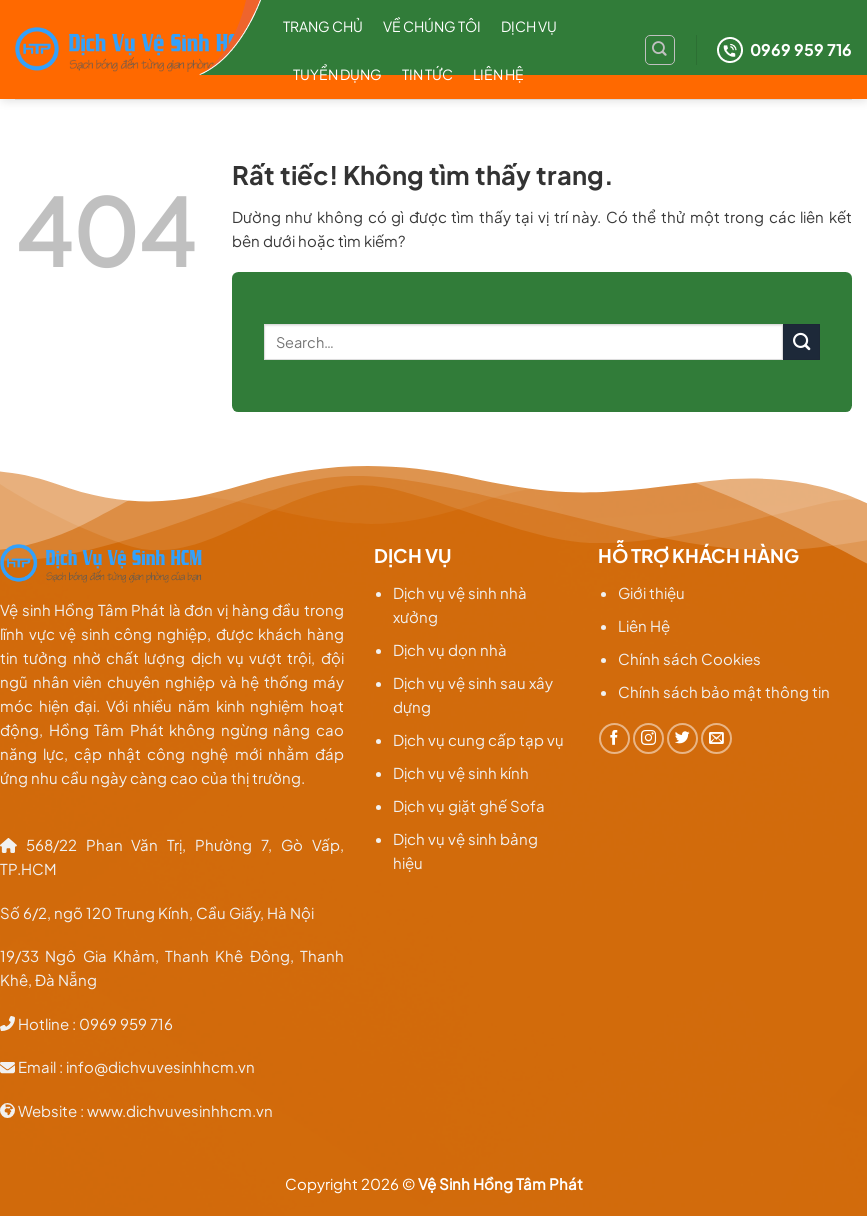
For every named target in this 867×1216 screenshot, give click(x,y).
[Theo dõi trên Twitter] (682, 738)
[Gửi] (801, 342)
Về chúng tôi (432, 26)
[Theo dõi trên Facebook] (614, 738)
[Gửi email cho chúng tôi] (716, 738)
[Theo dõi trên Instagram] (648, 738)
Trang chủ (323, 26)
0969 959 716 (784, 50)
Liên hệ (498, 74)
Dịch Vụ (529, 26)
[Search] (660, 50)
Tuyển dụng (337, 74)
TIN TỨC (427, 74)
